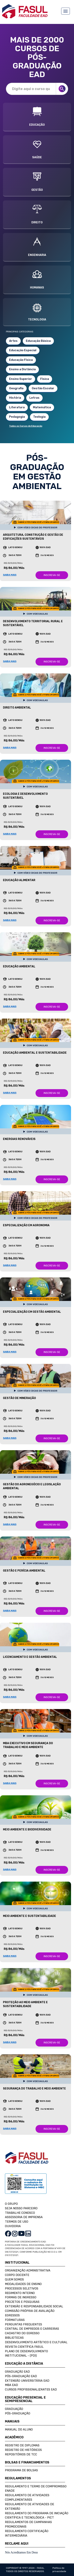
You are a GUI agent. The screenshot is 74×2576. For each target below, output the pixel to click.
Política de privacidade (59, 2570)
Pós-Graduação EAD (21, 2376)
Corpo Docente (17, 2275)
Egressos (12, 2315)
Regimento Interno (20, 2293)
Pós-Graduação (17, 2413)
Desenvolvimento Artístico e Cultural (36, 2342)
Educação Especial (22, 350)
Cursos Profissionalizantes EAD (31, 2389)
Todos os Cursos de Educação (25, 426)
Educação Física (21, 360)
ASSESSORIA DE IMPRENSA (24, 2217)
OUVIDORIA (13, 2226)
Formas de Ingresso (20, 2297)
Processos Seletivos (21, 2288)
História (15, 397)
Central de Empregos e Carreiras (32, 2328)
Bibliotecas (14, 2338)
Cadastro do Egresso (22, 2333)
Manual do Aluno (19, 2429)
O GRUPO (11, 2204)
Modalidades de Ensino (23, 2284)
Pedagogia (17, 416)
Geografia (16, 388)
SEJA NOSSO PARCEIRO (21, 2208)
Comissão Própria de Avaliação (29, 2311)
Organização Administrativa (27, 2270)
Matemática (42, 407)
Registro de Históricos (23, 2450)
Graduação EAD (17, 2371)
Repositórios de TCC (21, 2454)
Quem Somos (14, 2279)
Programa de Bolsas (21, 2470)
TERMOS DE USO (16, 2221)
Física (44, 379)
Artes (13, 341)
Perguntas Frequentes (23, 2324)
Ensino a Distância (22, 369)
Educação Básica (38, 341)
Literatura (17, 407)
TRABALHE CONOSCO (20, 2213)
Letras (34, 397)
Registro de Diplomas (22, 2445)
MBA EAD (11, 2385)
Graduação (14, 2409)
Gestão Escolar (43, 388)
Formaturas (15, 2320)
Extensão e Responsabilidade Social (34, 2306)
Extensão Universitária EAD (27, 2380)
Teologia (39, 416)
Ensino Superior (20, 379)
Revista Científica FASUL (24, 2347)
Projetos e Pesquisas (22, 2302)
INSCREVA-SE (52, 575)
